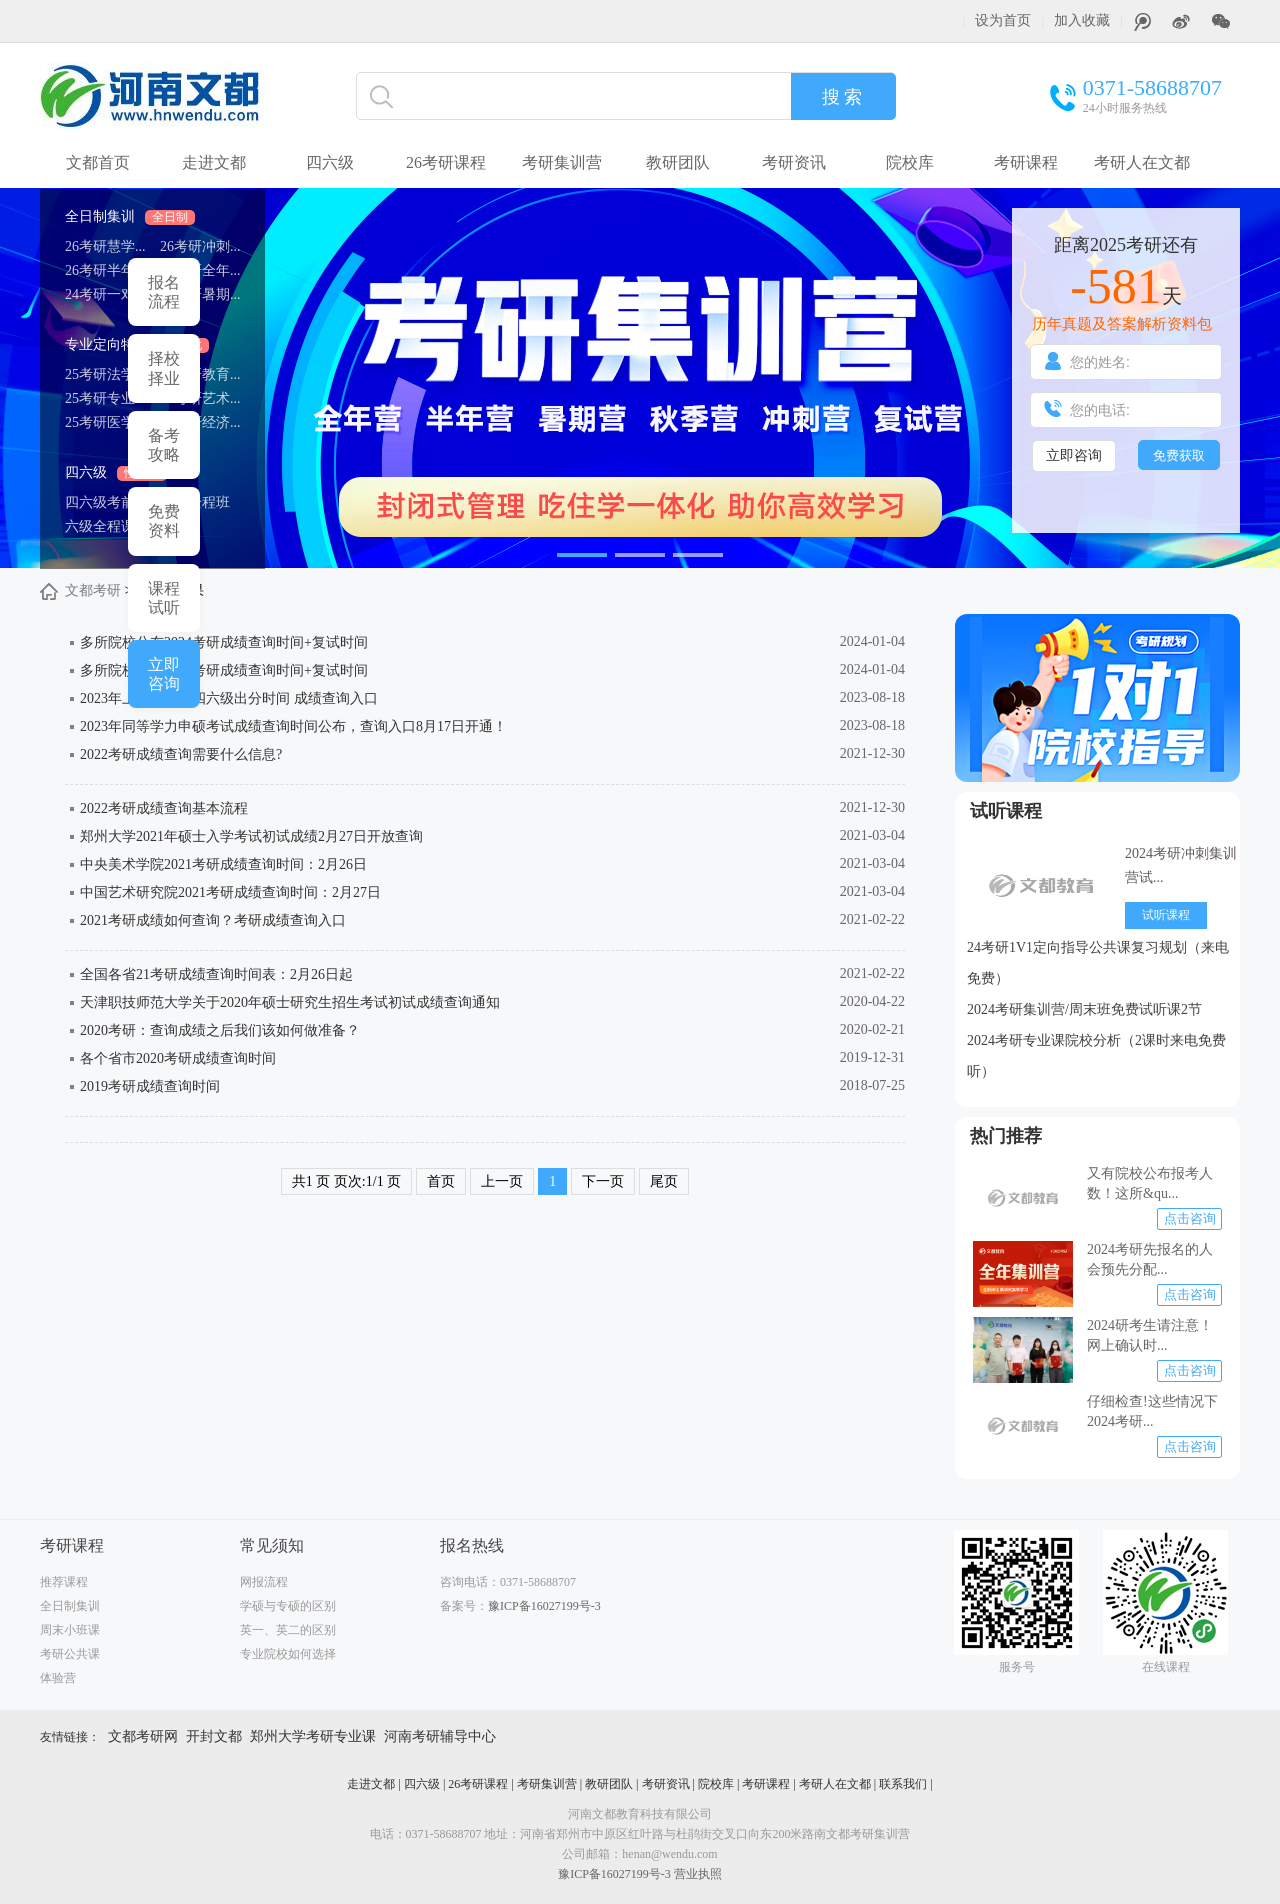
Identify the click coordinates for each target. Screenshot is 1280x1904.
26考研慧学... (105, 246)
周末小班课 (70, 1630)
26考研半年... (105, 270)
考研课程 (1026, 162)
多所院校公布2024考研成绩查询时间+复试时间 (224, 642)
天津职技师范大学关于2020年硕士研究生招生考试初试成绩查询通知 (290, 1002)
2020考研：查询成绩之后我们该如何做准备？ (220, 1030)
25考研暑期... (200, 294)
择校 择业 (164, 368)
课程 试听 (164, 598)
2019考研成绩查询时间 (150, 1086)
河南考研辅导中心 (440, 1736)
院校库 (910, 162)
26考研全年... (200, 270)
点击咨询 (1190, 1218)
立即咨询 (1074, 455)
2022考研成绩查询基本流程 (164, 808)
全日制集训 (130, 216)
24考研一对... (105, 294)
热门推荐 (1006, 1136)
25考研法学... (105, 374)
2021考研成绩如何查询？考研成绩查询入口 (213, 920)
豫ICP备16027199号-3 (544, 1606)
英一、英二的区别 (288, 1630)
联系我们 (903, 1784)
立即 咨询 (164, 674)
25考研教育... (200, 374)
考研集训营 (562, 162)
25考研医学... (105, 422)
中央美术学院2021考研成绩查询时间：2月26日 (223, 864)
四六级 (116, 472)
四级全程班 (195, 502)
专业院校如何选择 (288, 1654)
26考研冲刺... (200, 246)
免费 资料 (164, 521)
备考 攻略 (164, 445)
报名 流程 (164, 292)
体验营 (58, 1678)
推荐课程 (64, 1582)
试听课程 (1006, 811)
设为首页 (1003, 20)
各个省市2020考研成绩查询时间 (178, 1058)
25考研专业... (105, 398)
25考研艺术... (200, 398)
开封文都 (214, 1736)
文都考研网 (143, 1736)
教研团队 (678, 162)
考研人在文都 (1142, 162)
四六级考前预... (112, 502)
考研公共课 (70, 1654)
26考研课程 (446, 162)
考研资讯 (794, 162)
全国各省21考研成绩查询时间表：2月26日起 (216, 974)
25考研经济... (200, 422)
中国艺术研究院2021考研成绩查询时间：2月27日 (230, 892)
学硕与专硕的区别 (288, 1606)
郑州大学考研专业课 (313, 1736)
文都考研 (93, 590)
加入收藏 (1082, 20)
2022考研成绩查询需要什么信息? (181, 754)
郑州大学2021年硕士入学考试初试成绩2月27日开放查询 (251, 836)
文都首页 (98, 162)
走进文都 (214, 162)
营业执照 (698, 1874)
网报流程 (264, 1582)
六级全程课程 (107, 526)
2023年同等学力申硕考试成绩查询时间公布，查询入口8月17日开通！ (293, 726)
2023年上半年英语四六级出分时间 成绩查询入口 (229, 698)
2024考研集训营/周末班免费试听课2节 (1084, 1009)
